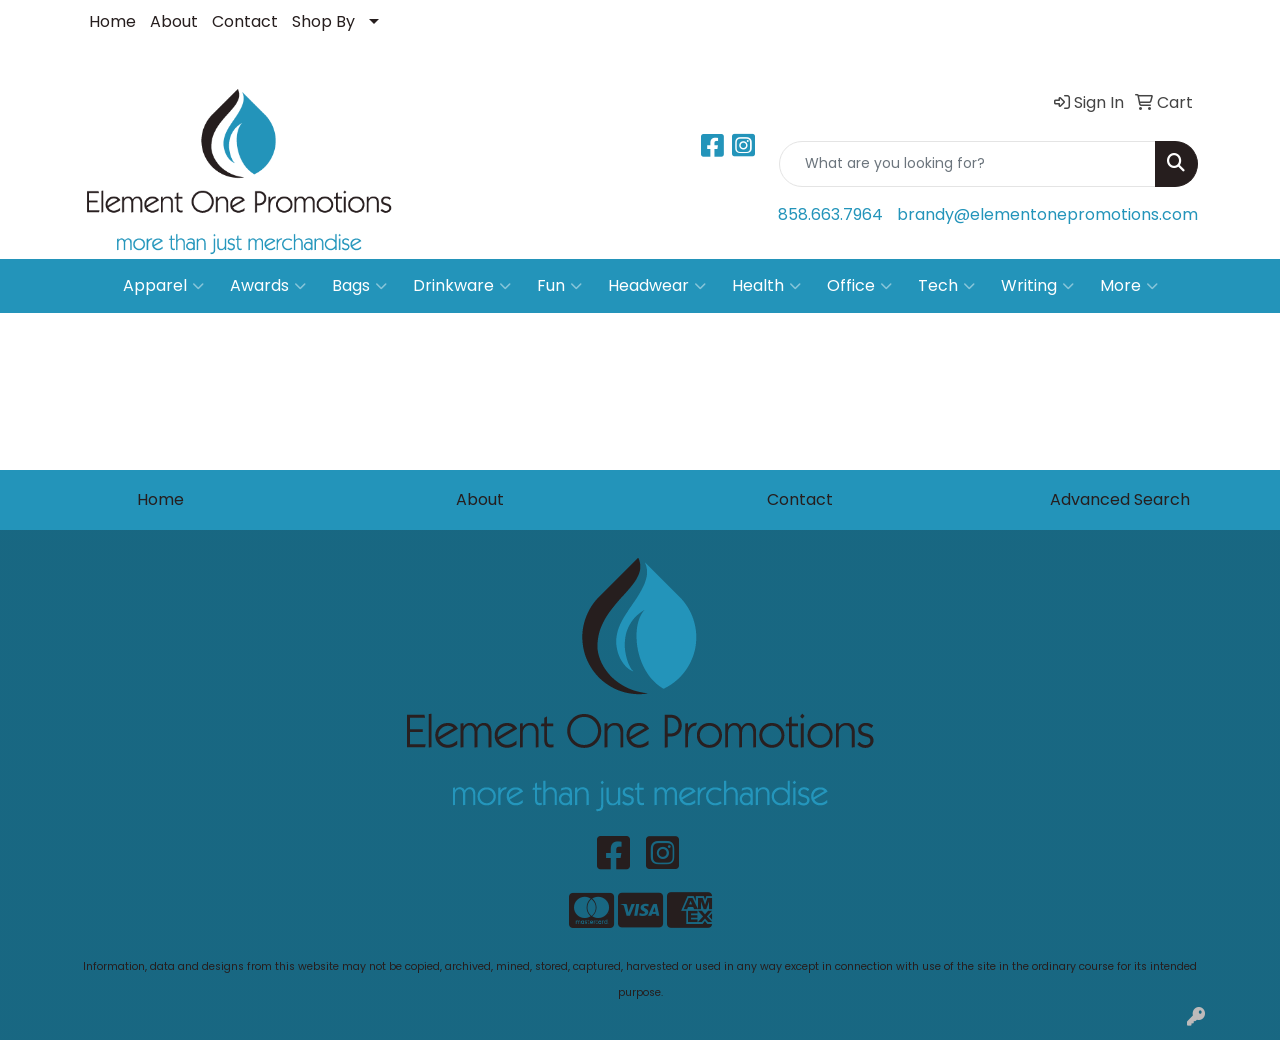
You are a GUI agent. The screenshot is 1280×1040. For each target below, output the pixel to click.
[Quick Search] (967, 164)
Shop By (323, 21)
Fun (559, 286)
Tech (946, 286)
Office (859, 286)
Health (766, 286)
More (1129, 286)
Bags (359, 286)
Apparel (163, 286)
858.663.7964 (830, 214)
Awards (268, 286)
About (174, 21)
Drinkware (462, 286)
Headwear (657, 286)
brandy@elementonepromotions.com (1047, 214)
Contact (245, 21)
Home (112, 21)
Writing (1037, 286)
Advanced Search (1120, 499)
